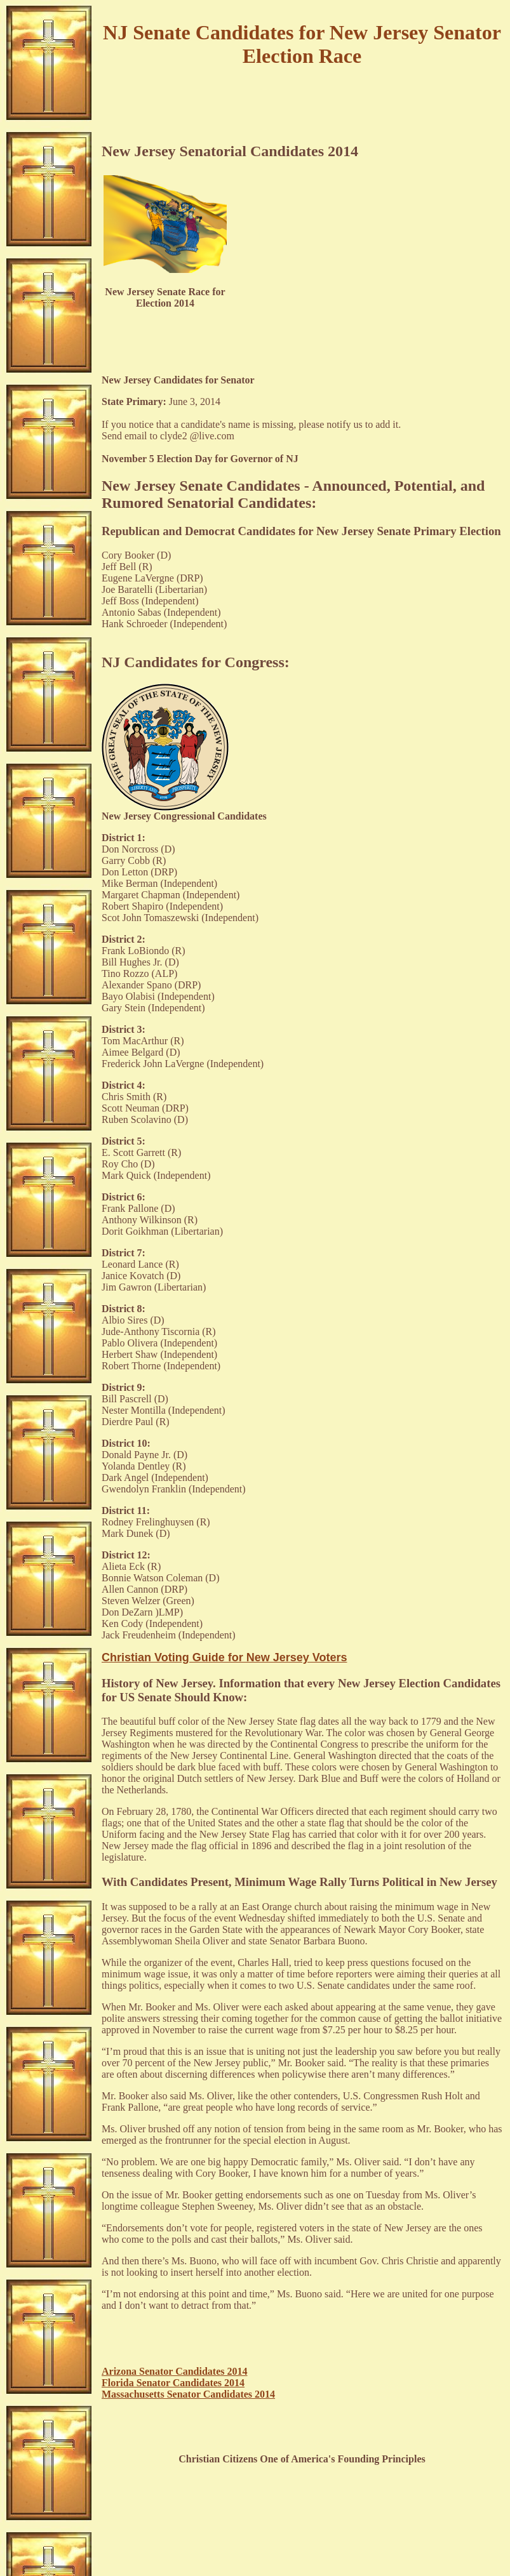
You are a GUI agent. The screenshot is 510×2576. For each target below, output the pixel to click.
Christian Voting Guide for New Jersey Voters (224, 1657)
